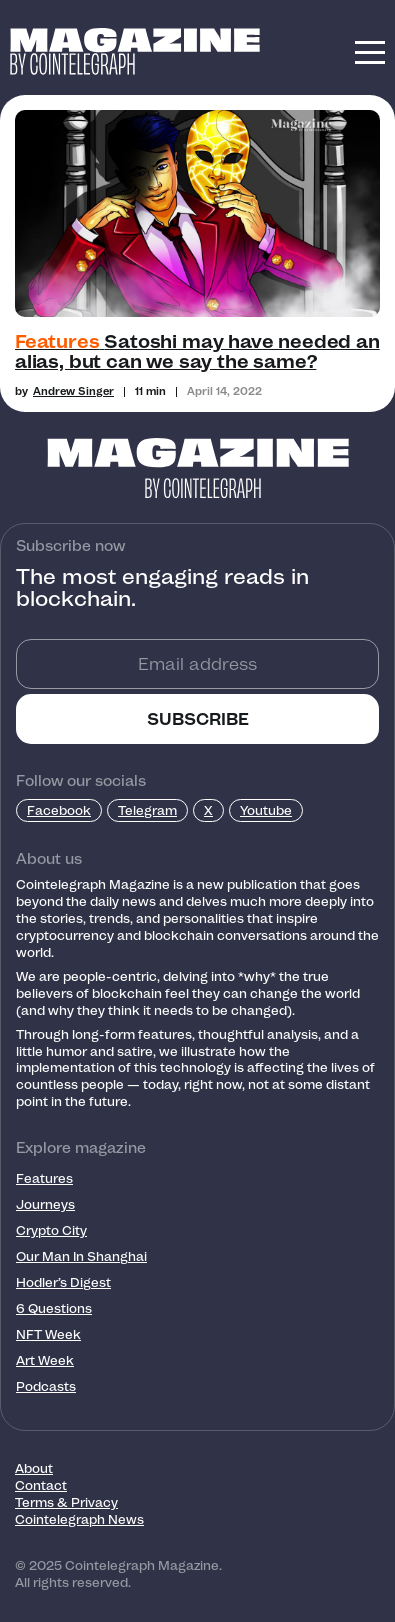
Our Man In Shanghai (81, 1256)
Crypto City (51, 1230)
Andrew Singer (73, 392)
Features (44, 1178)
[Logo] (135, 40)
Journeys (45, 1204)
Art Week (45, 1360)
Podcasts (46, 1386)
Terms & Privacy (66, 1502)
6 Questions (54, 1308)
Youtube (266, 810)
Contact (41, 1485)
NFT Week (48, 1334)
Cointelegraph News (79, 1519)
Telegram (147, 810)
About (34, 1468)
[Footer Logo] (198, 468)
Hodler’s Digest (63, 1282)
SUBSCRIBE (198, 719)
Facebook (59, 810)
